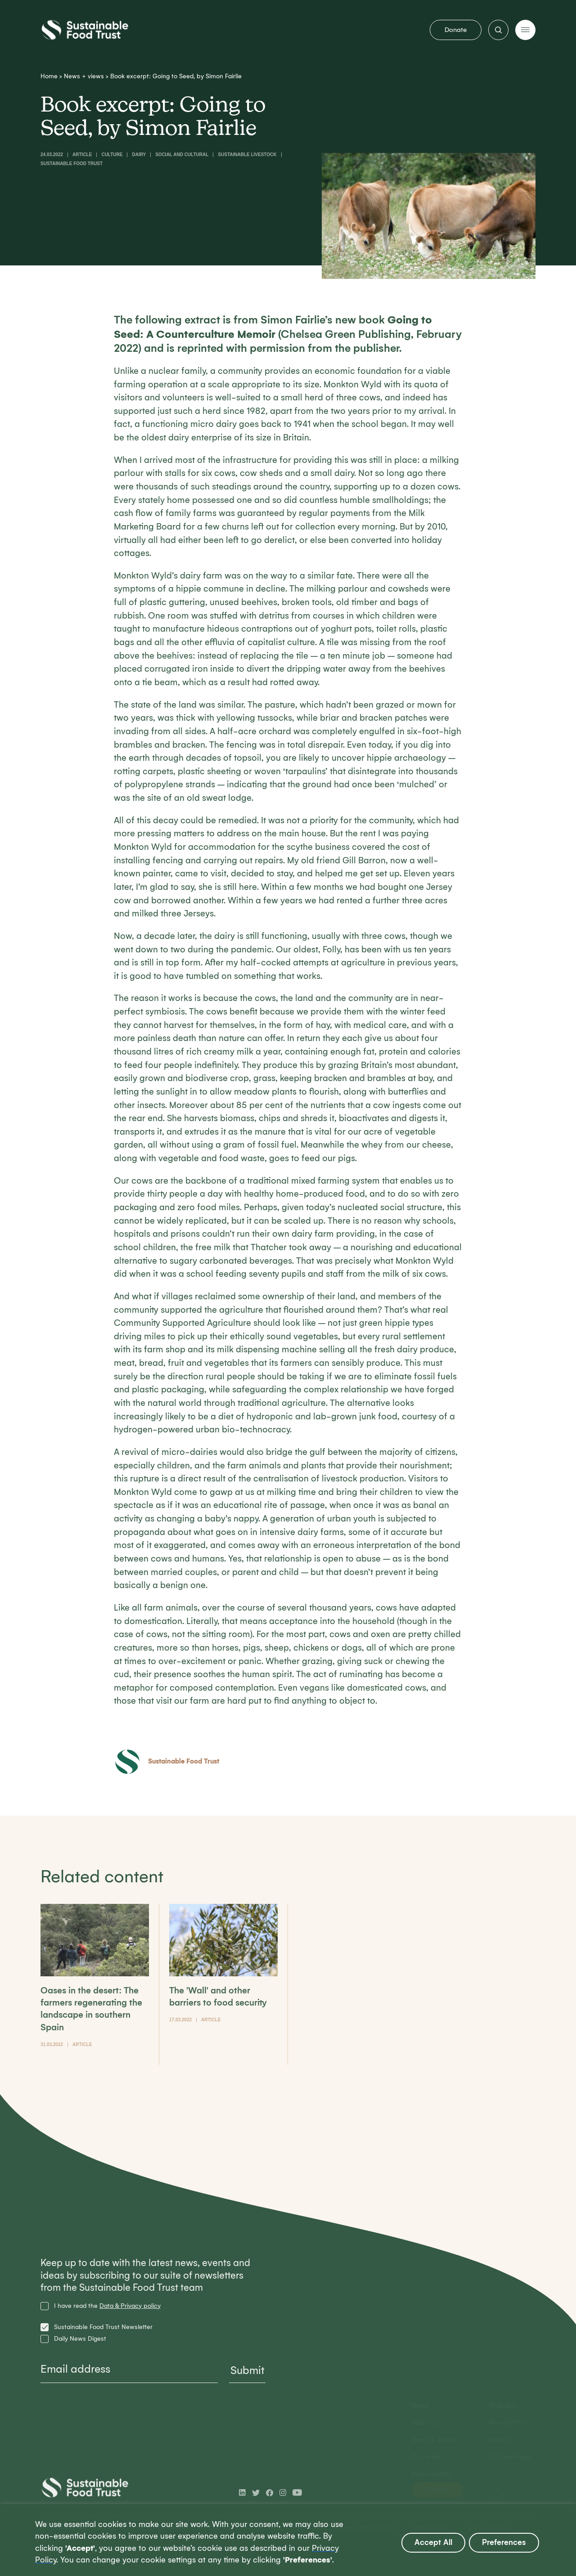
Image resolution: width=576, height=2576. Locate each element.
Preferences (504, 2542)
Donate (456, 30)
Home (49, 76)
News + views (84, 76)
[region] (288, 2540)
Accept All (433, 2542)
